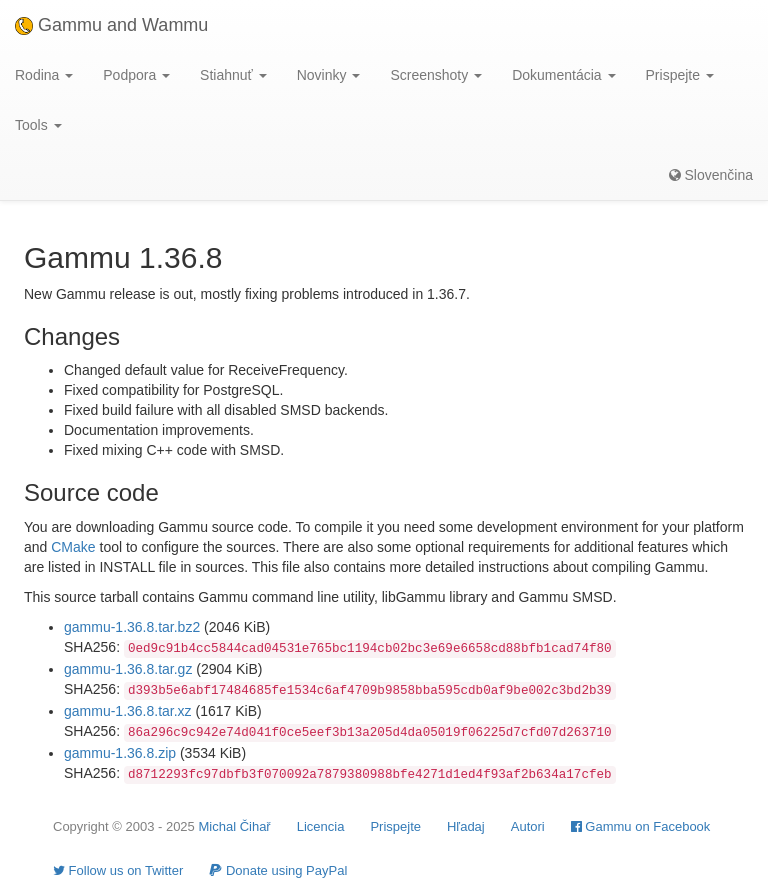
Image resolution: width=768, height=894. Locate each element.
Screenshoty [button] (436, 75)
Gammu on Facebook (641, 826)
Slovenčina (711, 175)
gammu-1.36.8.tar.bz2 (132, 627)
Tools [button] (38, 125)
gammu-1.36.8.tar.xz (128, 711)
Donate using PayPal (278, 870)
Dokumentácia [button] (563, 75)
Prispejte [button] (680, 75)
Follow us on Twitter (118, 870)
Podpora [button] (136, 75)
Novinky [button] (329, 75)
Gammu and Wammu (111, 25)
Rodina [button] (44, 75)
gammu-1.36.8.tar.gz (128, 669)
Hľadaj (466, 826)
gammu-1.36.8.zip (120, 753)
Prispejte (395, 826)
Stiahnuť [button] (233, 75)
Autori (528, 826)
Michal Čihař (234, 826)
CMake (73, 547)
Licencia (321, 826)
